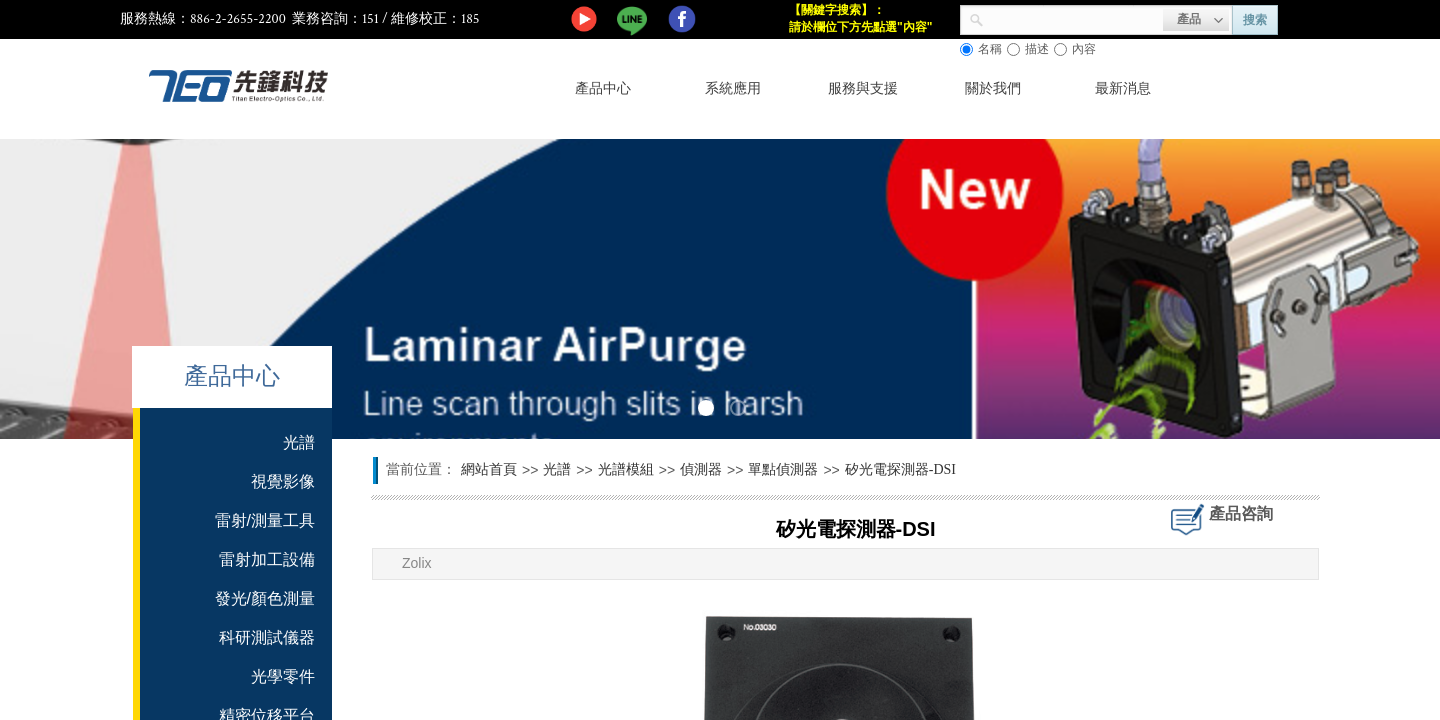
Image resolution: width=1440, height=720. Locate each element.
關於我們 (993, 88)
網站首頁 (489, 469)
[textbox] (1073, 18)
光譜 (557, 469)
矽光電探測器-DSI (900, 469)
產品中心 (603, 88)
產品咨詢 (1241, 513)
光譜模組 (626, 469)
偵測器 (701, 469)
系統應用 (733, 88)
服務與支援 (863, 88)
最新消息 (1123, 88)
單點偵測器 (783, 469)
